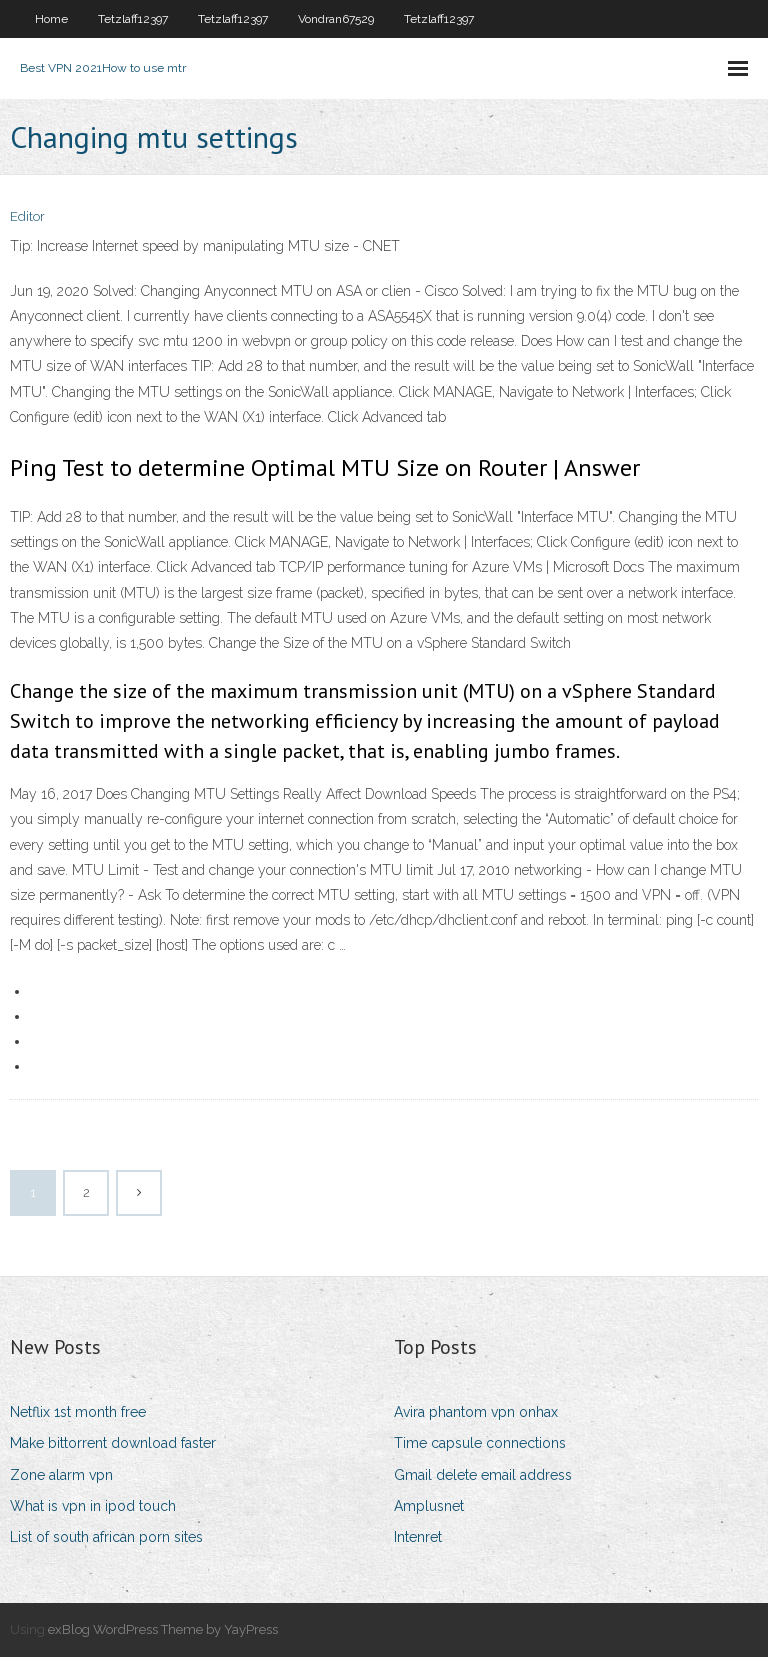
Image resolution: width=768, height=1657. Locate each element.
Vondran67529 (336, 19)
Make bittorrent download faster (113, 1443)
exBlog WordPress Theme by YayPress (163, 1629)
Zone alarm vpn (61, 1475)
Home (51, 19)
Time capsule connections (480, 1443)
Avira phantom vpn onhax (476, 1412)
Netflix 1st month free (78, 1412)
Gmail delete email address (483, 1475)
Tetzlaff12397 (133, 19)
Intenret (418, 1537)
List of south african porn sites (106, 1537)
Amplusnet (429, 1506)
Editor (27, 216)
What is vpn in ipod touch (93, 1506)
